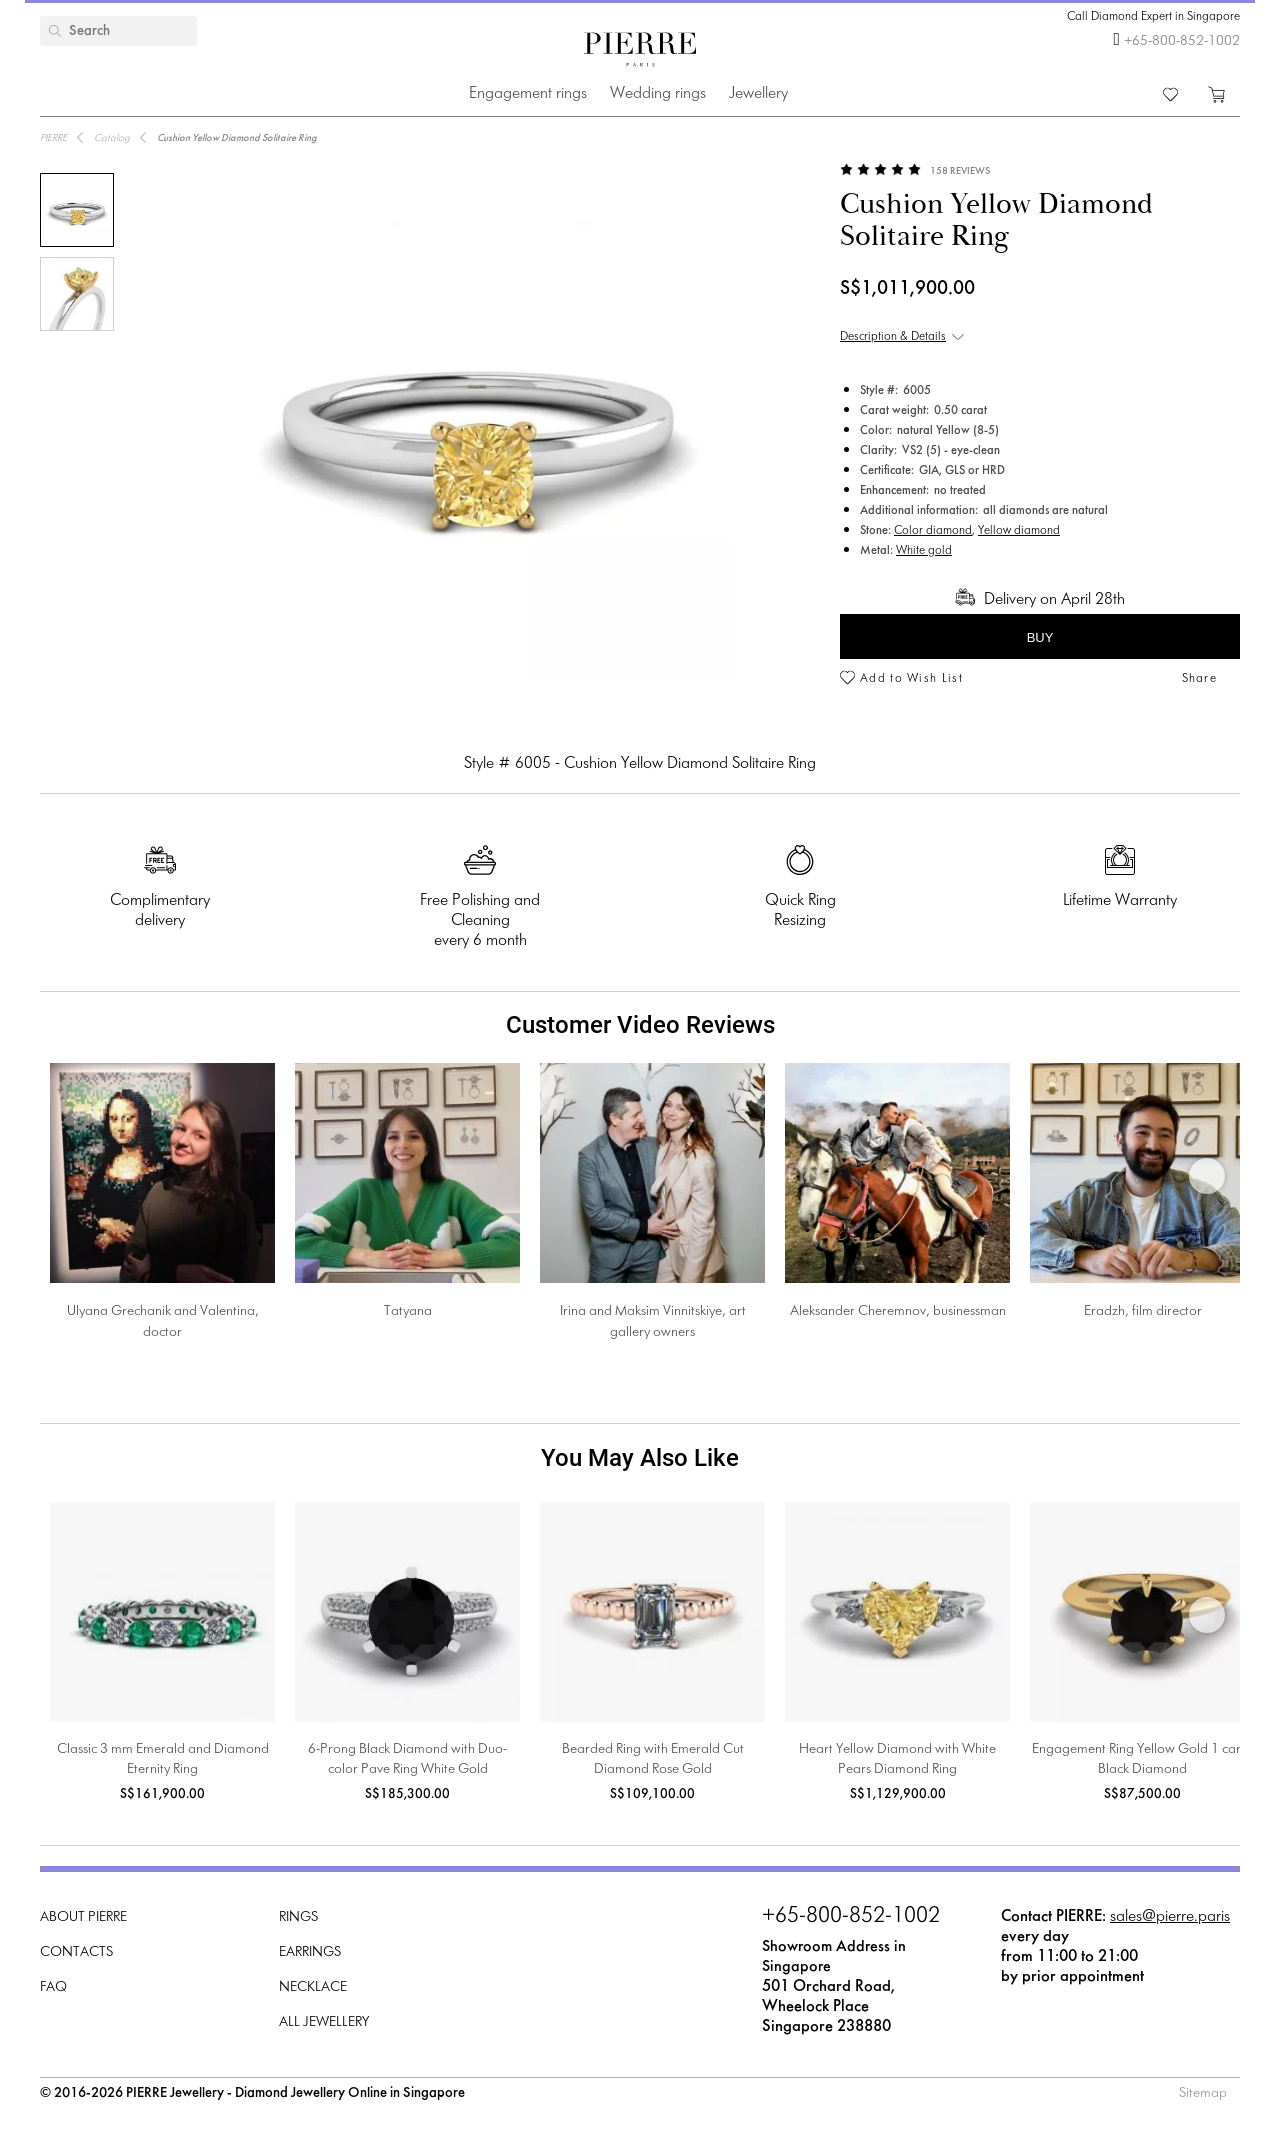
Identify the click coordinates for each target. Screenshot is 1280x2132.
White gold (924, 551)
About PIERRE (83, 1917)
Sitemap (1203, 2093)
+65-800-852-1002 (1182, 41)
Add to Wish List (911, 679)
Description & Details (893, 337)
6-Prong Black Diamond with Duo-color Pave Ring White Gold (407, 1759)
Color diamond (933, 531)
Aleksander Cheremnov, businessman (898, 1311)
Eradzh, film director (1143, 1311)
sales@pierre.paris (1170, 1916)
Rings (298, 1917)
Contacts (76, 1952)
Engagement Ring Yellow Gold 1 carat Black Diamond (1142, 1759)
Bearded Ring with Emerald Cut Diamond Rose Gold (653, 1759)
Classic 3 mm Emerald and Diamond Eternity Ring (163, 1759)
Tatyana (408, 1311)
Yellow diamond (1019, 531)
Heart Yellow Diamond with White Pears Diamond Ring (897, 1759)
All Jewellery (324, 2022)
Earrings (310, 1952)
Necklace (313, 1987)
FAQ (53, 1987)
